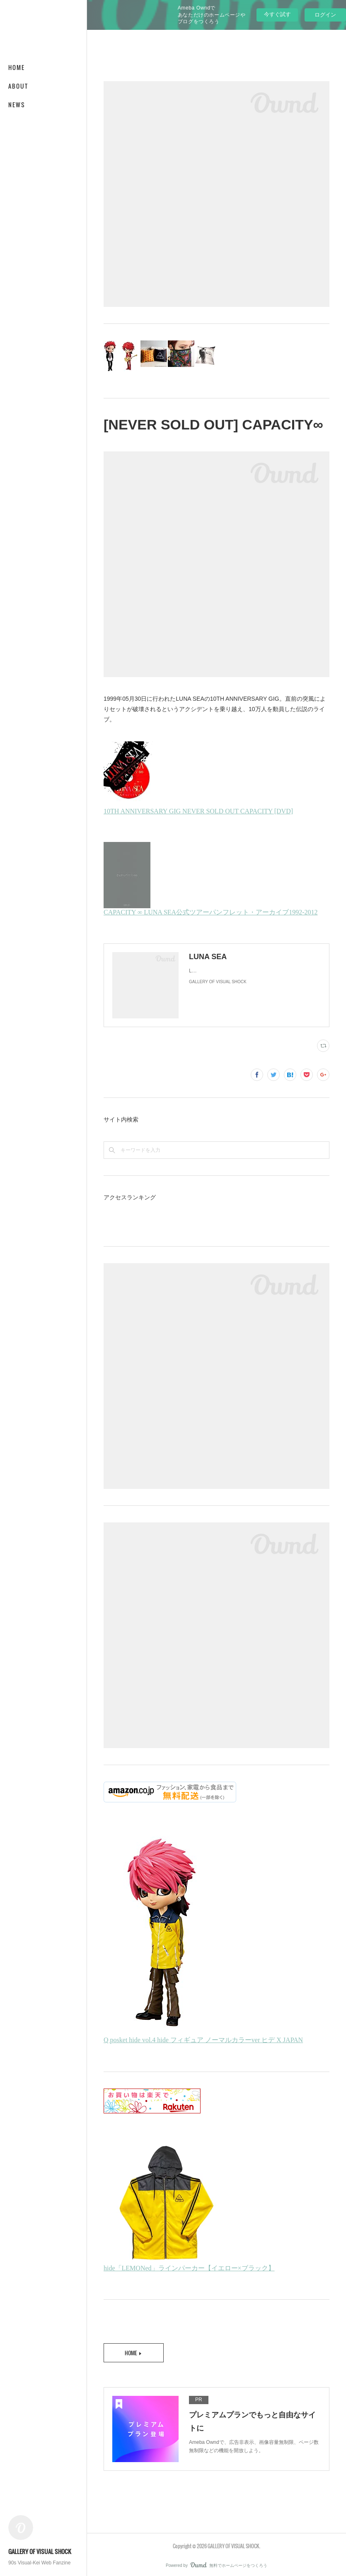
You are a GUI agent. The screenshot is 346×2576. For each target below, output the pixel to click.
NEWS (16, 104)
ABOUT (18, 86)
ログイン (325, 15)
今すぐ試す (277, 14)
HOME (16, 67)
